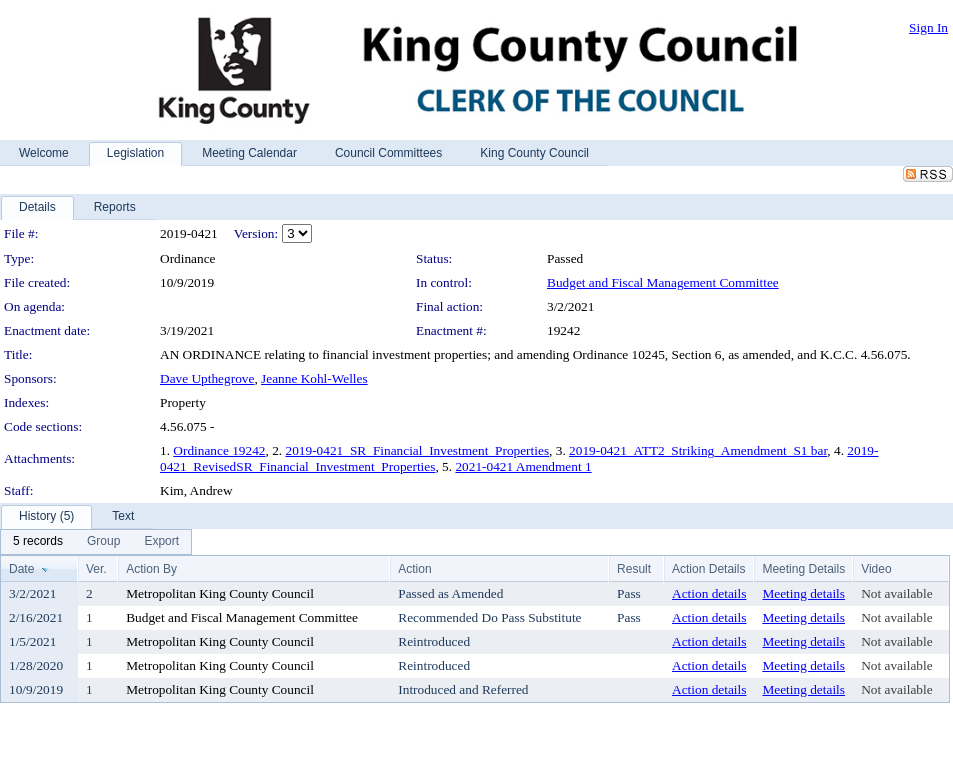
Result (634, 569)
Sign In (928, 27)
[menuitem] (38, 542)
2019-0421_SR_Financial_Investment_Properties (418, 450)
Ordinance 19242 (219, 450)
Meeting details (803, 593)
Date (21, 569)
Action (414, 569)
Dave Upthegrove (207, 378)
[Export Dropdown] (161, 542)
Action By (151, 569)
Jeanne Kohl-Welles (314, 378)
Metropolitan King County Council (220, 593)
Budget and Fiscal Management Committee (663, 282)
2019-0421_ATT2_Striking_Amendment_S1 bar (698, 450)
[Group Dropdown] (103, 542)
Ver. (96, 569)
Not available (896, 593)
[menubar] (96, 542)
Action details (709, 593)
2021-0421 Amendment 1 (523, 466)
